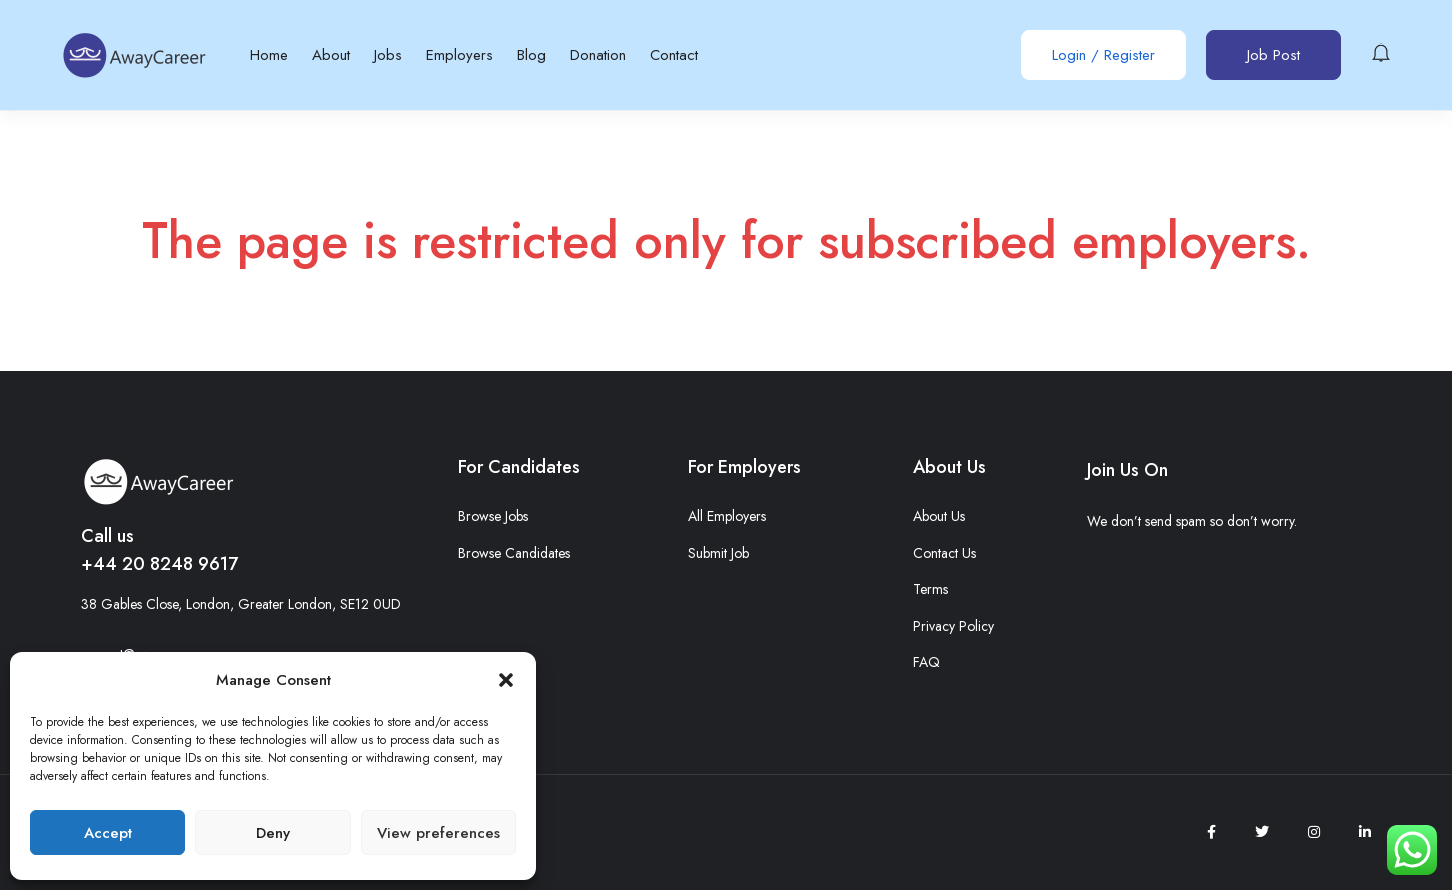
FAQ (926, 662)
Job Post (1273, 55)
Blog (531, 55)
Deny (273, 833)
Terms (930, 589)
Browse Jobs (493, 516)
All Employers (727, 516)
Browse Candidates (514, 553)
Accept (108, 833)
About (331, 55)
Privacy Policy (953, 626)
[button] (506, 680)
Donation (598, 55)
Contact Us (944, 553)
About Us (939, 516)
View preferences (438, 833)
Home (269, 55)
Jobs (388, 55)
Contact (674, 55)
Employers (459, 55)
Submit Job (718, 553)
